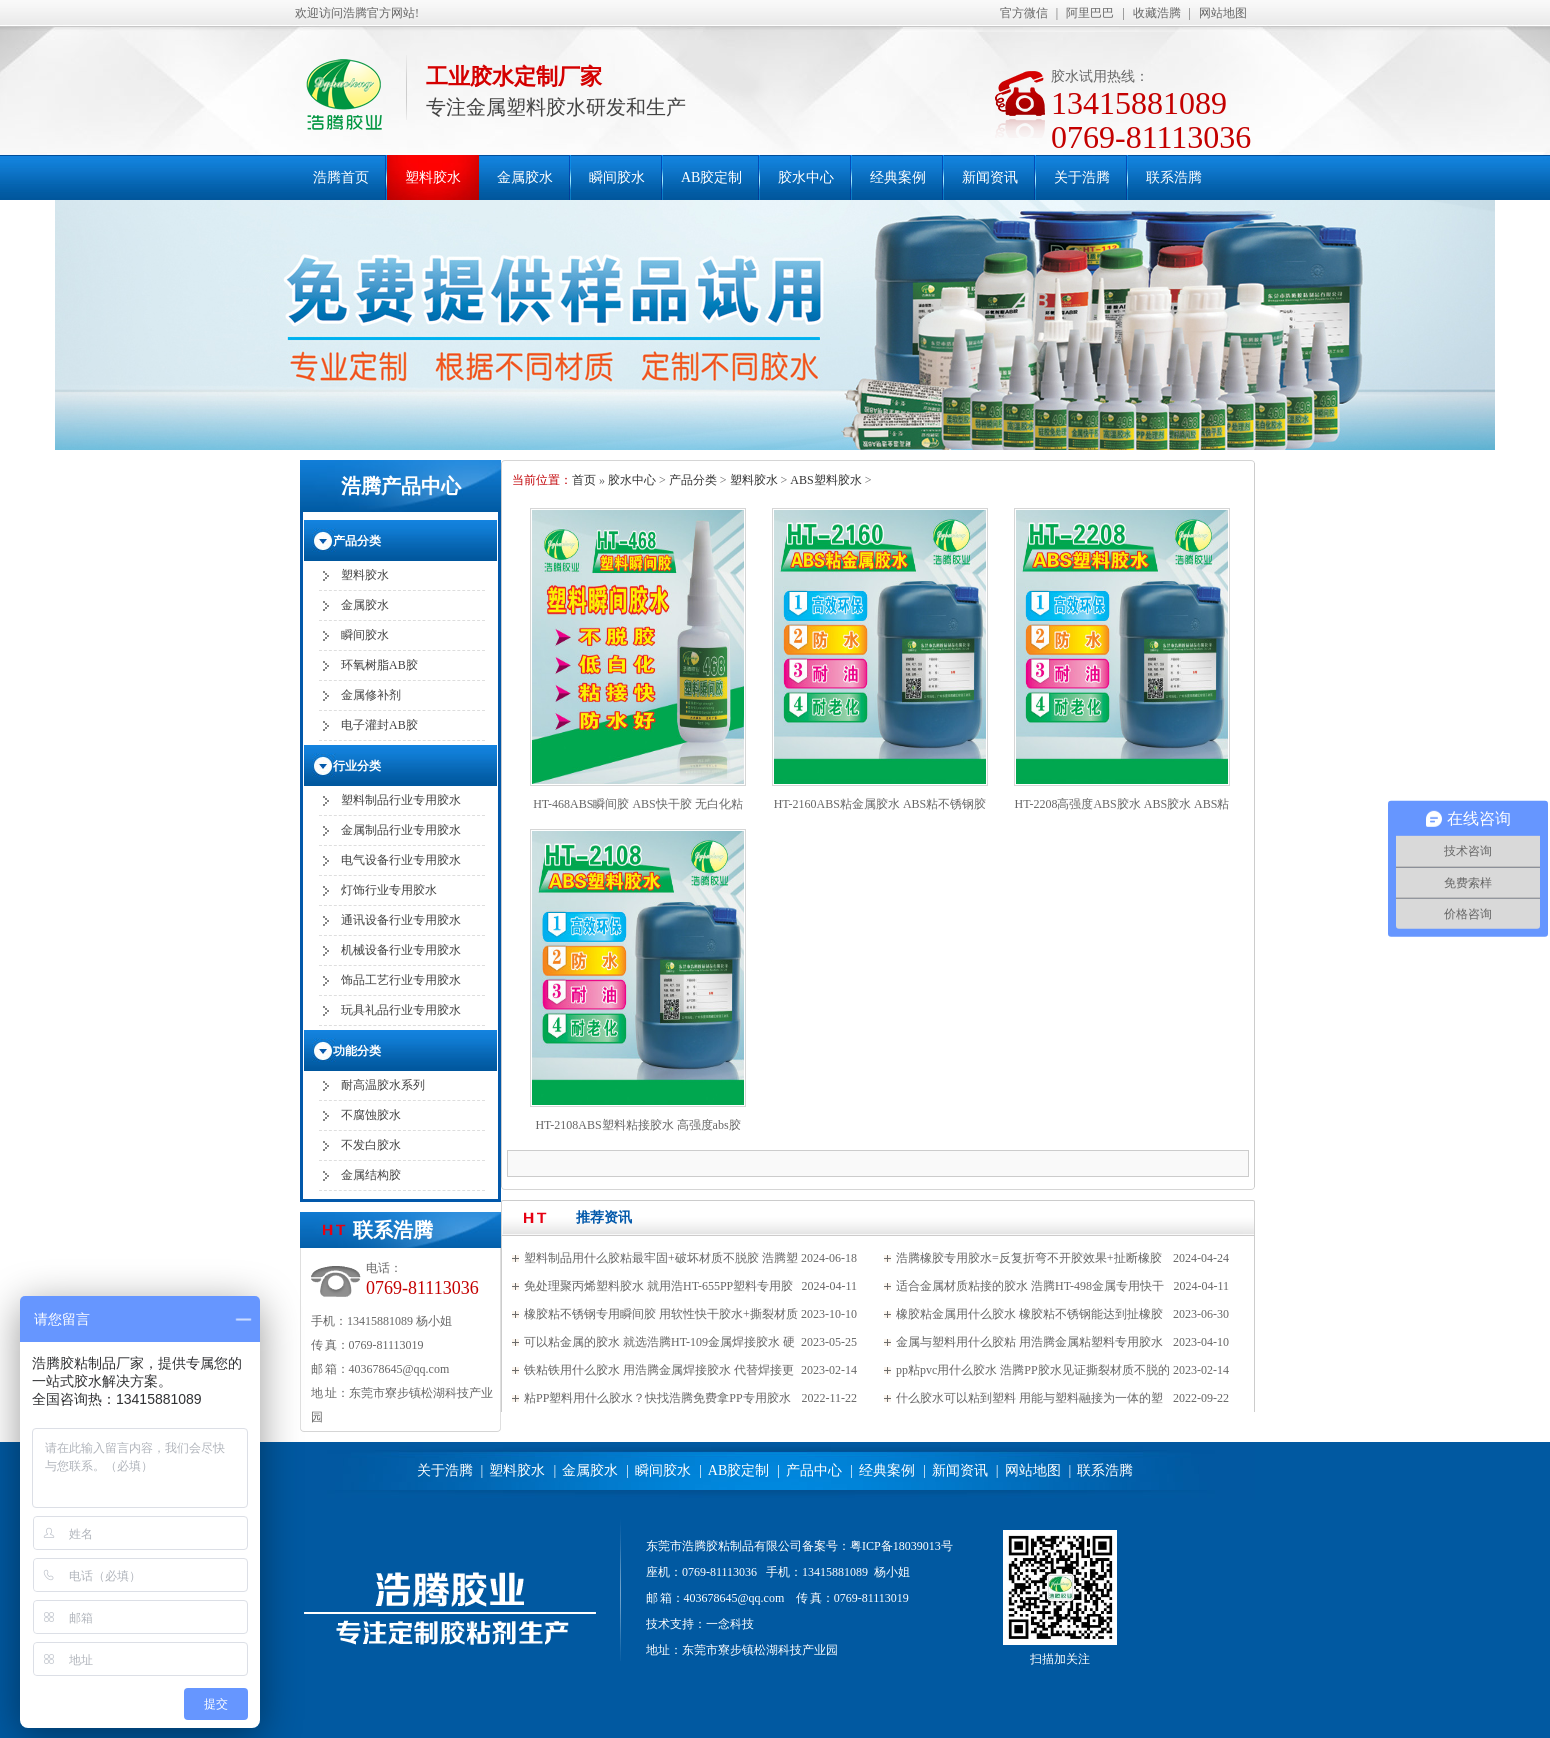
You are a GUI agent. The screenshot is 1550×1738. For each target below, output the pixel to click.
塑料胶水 (433, 177)
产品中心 (814, 1470)
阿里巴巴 (1090, 13)
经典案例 (898, 177)
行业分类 (357, 766)
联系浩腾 (1174, 177)
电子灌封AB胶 (379, 725)
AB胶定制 (711, 177)
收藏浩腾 (1157, 13)
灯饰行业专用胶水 (389, 890)
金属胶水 (525, 177)
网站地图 (1223, 13)
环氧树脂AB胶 (379, 665)
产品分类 (693, 480)
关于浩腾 (1082, 177)
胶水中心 (806, 177)
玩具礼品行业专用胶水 (401, 1010)
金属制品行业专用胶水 (401, 830)
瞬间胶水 (617, 177)
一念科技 (730, 1624)
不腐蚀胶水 (371, 1115)
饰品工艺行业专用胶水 (401, 980)
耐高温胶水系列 (383, 1085)
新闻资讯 (990, 177)
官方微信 (1024, 13)
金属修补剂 (371, 695)
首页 (584, 480)
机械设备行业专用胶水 (401, 950)
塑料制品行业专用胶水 (401, 800)
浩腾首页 (341, 177)
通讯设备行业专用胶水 (401, 920)
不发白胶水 (371, 1145)
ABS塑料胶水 (825, 480)
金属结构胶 (371, 1175)
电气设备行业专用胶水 (401, 860)
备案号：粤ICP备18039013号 (877, 1546)
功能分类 (357, 1051)
